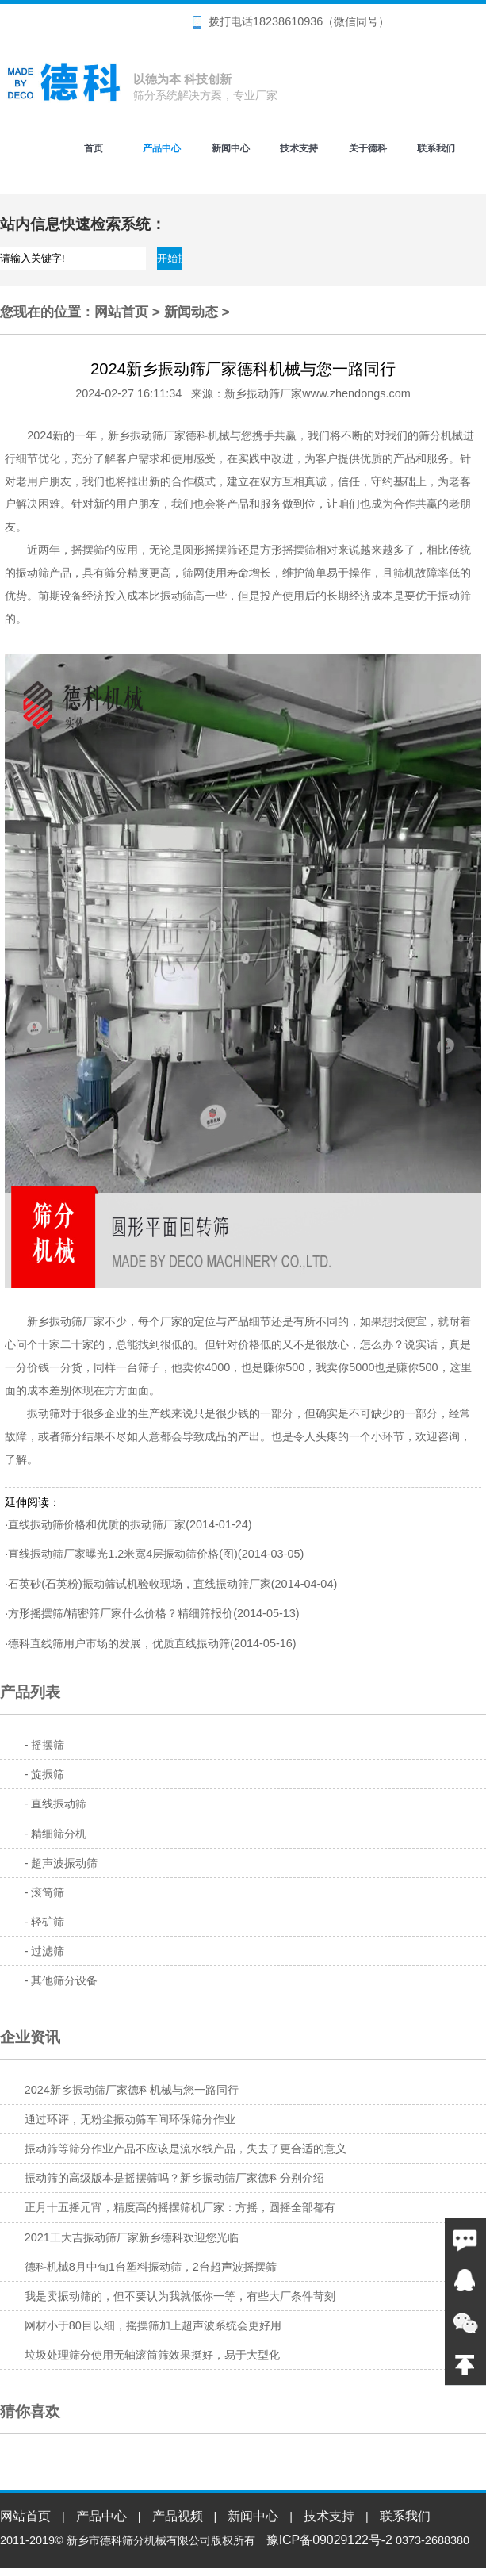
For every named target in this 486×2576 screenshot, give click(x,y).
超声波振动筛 (64, 1863)
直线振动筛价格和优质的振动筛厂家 (97, 1524)
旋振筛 (47, 1774)
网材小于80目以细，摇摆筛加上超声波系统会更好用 (153, 2325)
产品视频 (177, 2516)
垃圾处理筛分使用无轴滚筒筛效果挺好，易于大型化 (152, 2354)
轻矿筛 (47, 1921)
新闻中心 (231, 148)
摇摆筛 (47, 1744)
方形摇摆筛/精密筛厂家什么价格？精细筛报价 (120, 1613)
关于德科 (368, 148)
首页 (93, 148)
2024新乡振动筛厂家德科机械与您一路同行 (132, 2089)
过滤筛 (47, 1951)
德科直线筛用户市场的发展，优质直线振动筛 (119, 1643)
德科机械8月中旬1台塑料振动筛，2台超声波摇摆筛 (151, 2266)
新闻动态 (191, 312)
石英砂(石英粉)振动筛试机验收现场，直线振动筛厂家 (139, 1583)
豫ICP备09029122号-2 (329, 2540)
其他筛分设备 (64, 1980)
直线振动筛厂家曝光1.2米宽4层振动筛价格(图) (123, 1553)
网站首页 (121, 312)
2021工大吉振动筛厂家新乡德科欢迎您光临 (132, 2237)
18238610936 (288, 21)
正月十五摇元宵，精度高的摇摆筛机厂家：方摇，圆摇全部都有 (180, 2207)
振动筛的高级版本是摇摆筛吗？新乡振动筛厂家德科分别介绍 (174, 2178)
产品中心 (162, 148)
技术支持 (299, 148)
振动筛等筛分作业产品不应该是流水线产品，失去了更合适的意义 (185, 2148)
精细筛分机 (58, 1833)
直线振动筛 (58, 1803)
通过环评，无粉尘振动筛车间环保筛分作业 (130, 2119)
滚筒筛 (47, 1892)
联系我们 (436, 148)
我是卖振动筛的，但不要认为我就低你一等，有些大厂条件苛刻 (180, 2296)
